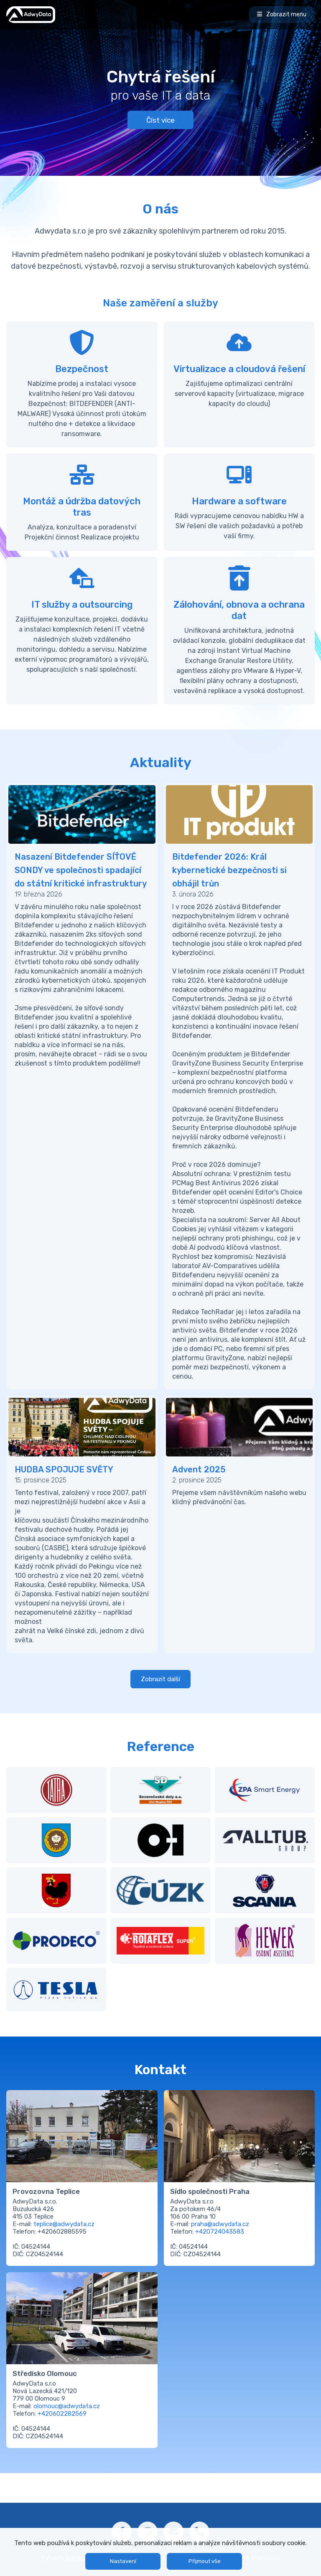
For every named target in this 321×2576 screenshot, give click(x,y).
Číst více (160, 120)
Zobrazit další (160, 1679)
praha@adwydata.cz (220, 2224)
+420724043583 (219, 2231)
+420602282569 (62, 2413)
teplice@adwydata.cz (63, 2224)
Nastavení (123, 2561)
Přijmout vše (205, 2561)
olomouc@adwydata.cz (66, 2406)
